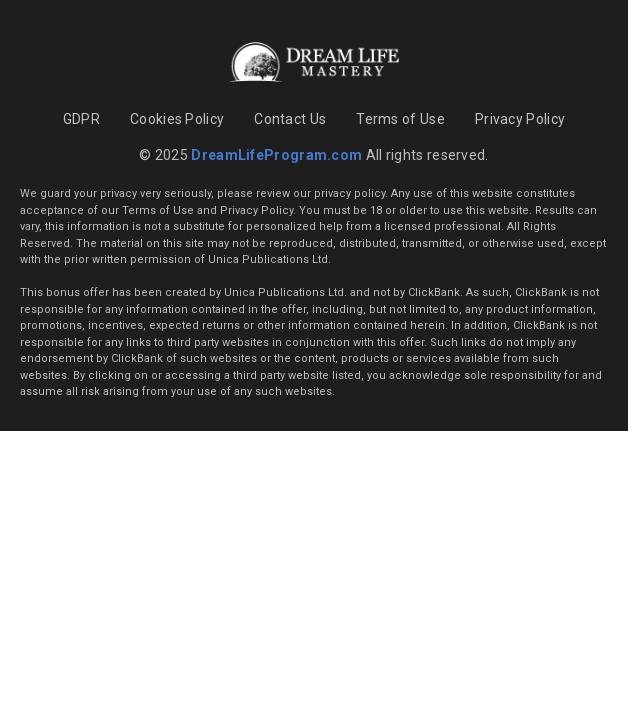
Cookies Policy (177, 119)
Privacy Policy (520, 119)
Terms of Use (400, 119)
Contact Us (290, 119)
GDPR (81, 119)
